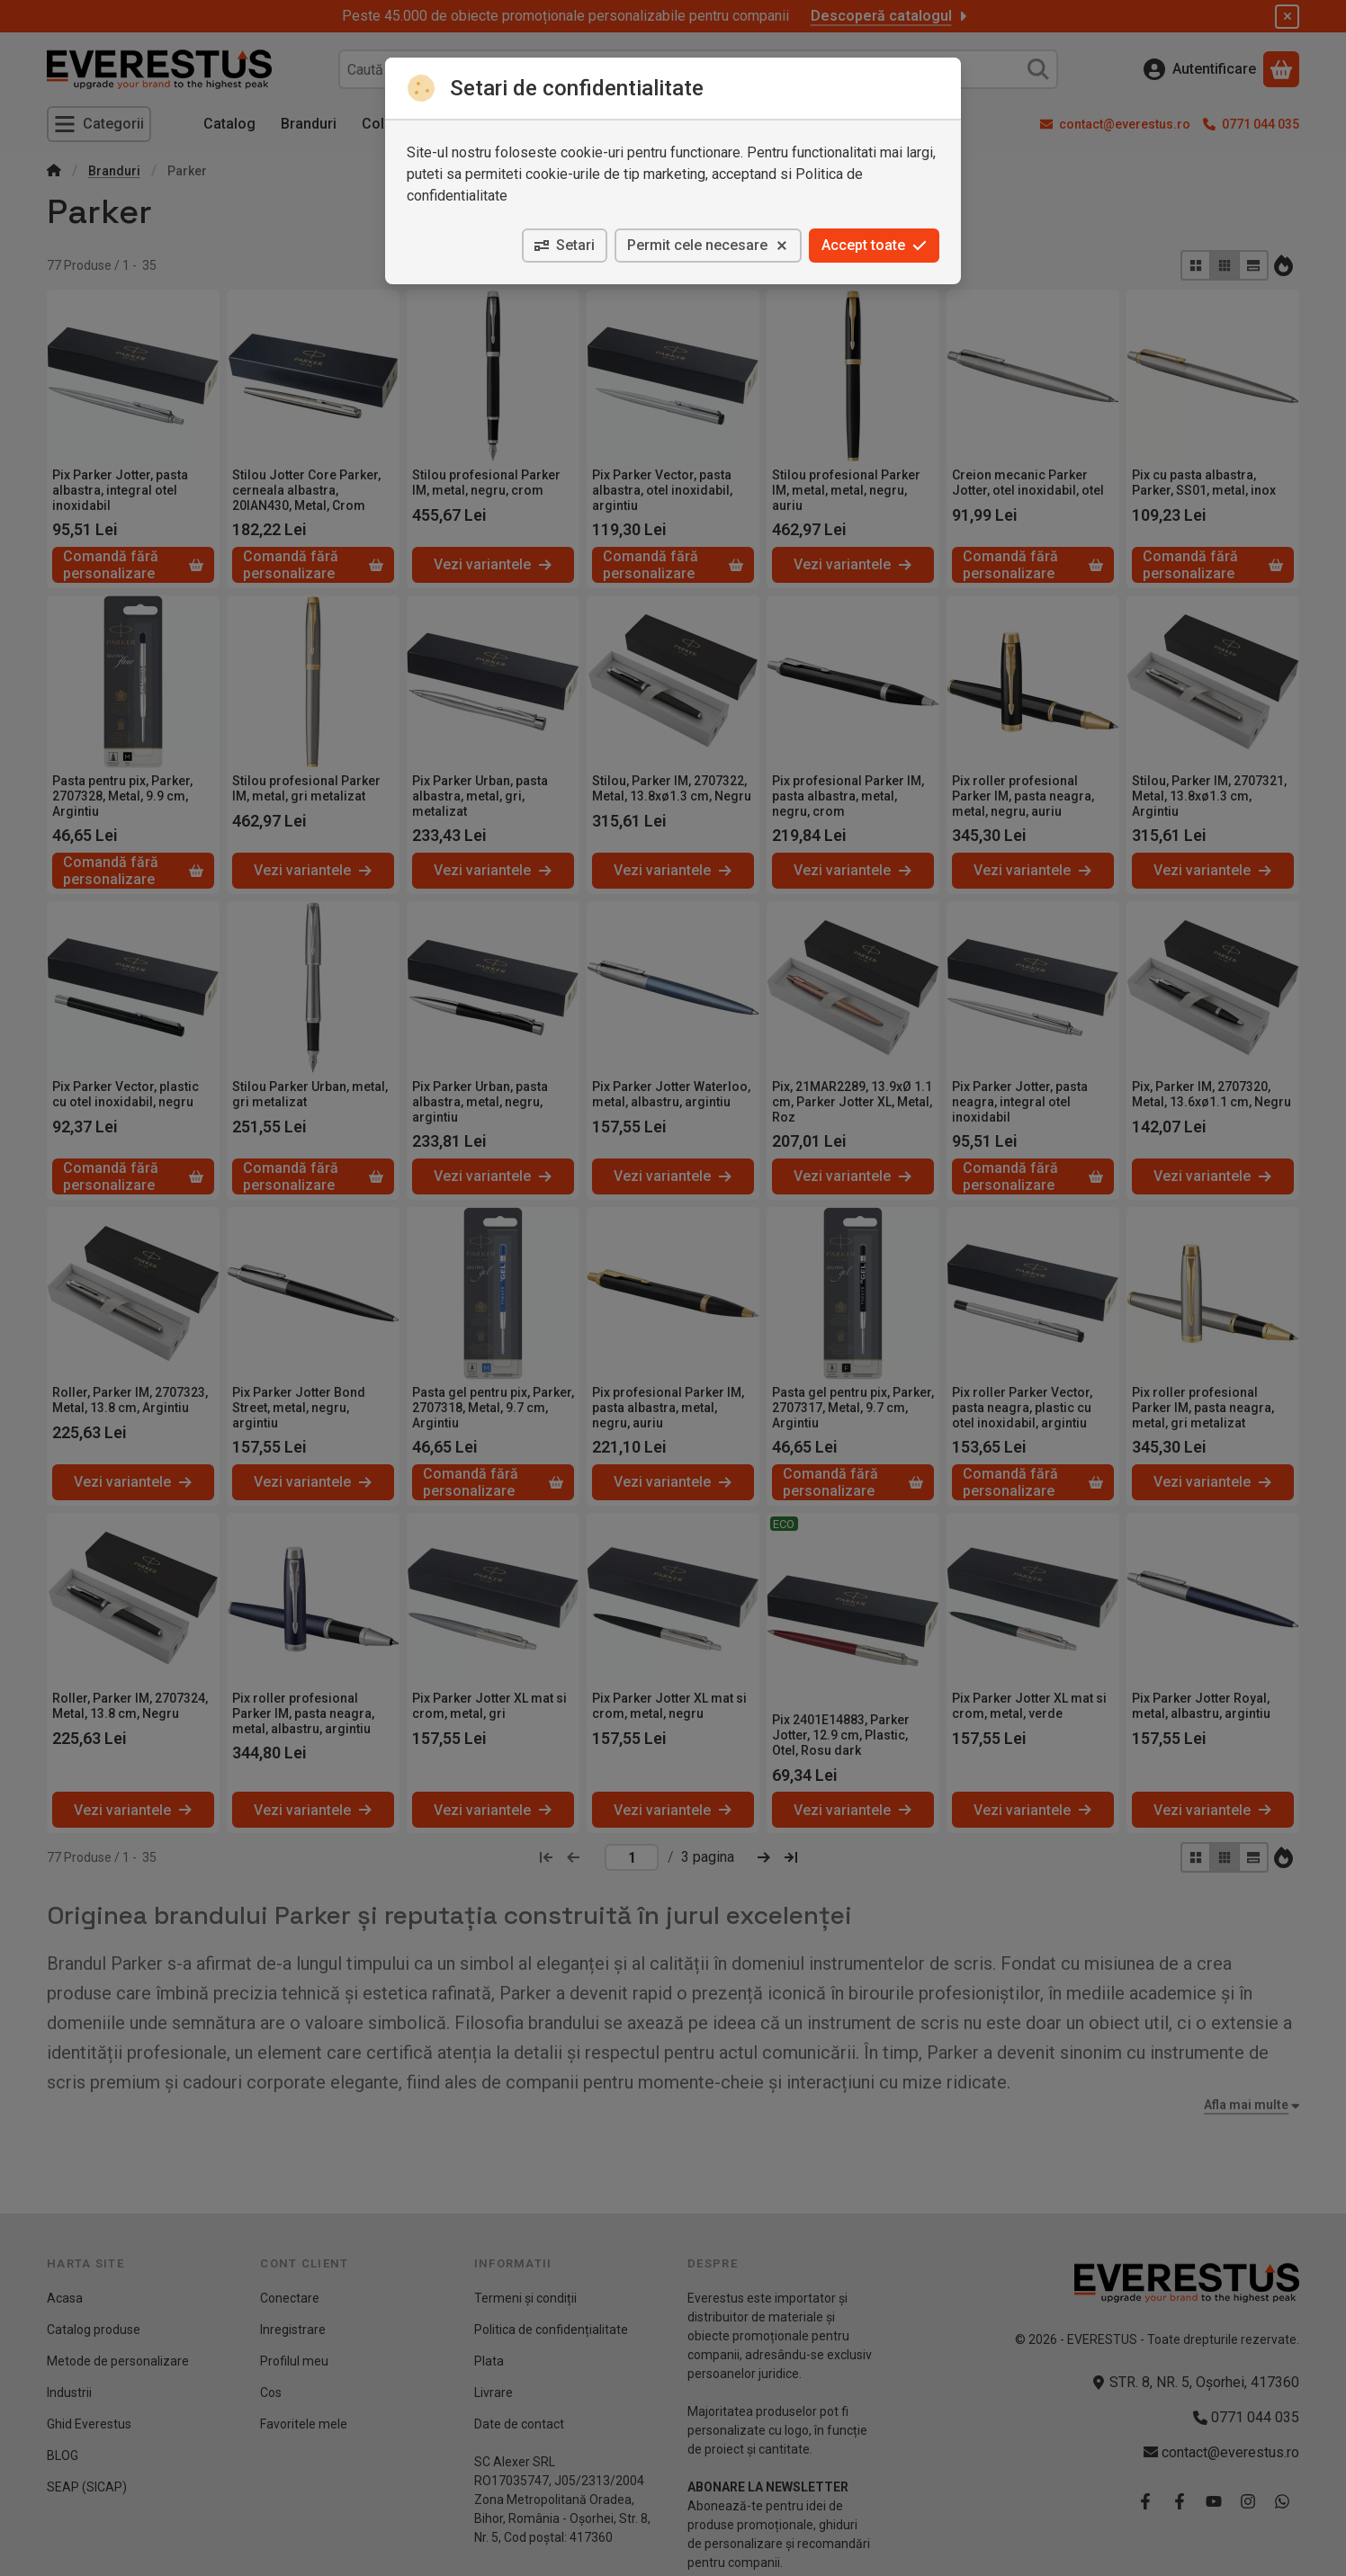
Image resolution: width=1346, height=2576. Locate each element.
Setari (564, 245)
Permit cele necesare (708, 245)
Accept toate (874, 245)
